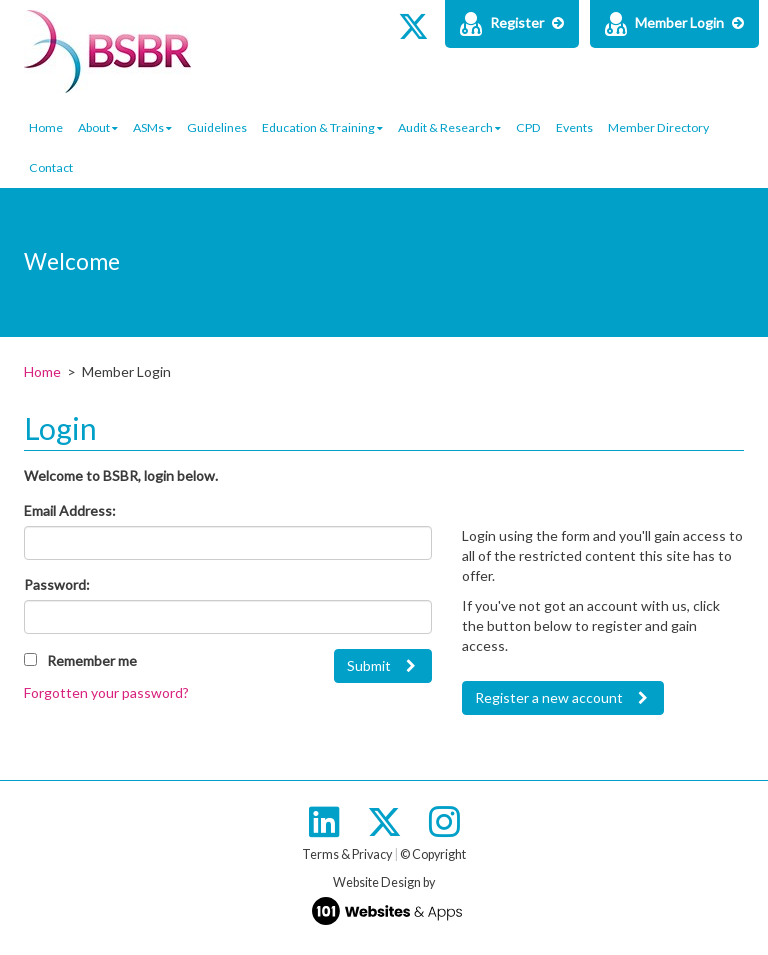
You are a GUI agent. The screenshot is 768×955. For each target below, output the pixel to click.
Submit (369, 665)
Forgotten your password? (106, 692)
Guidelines (217, 127)
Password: (57, 584)
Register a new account (549, 697)
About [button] (98, 127)
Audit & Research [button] (449, 127)
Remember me (92, 660)
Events (574, 127)
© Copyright (433, 854)
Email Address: (70, 510)
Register (512, 24)
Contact (51, 167)
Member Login (674, 24)
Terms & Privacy (347, 854)
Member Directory (658, 127)
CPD (528, 127)
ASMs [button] (152, 127)
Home (46, 127)
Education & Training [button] (322, 127)
